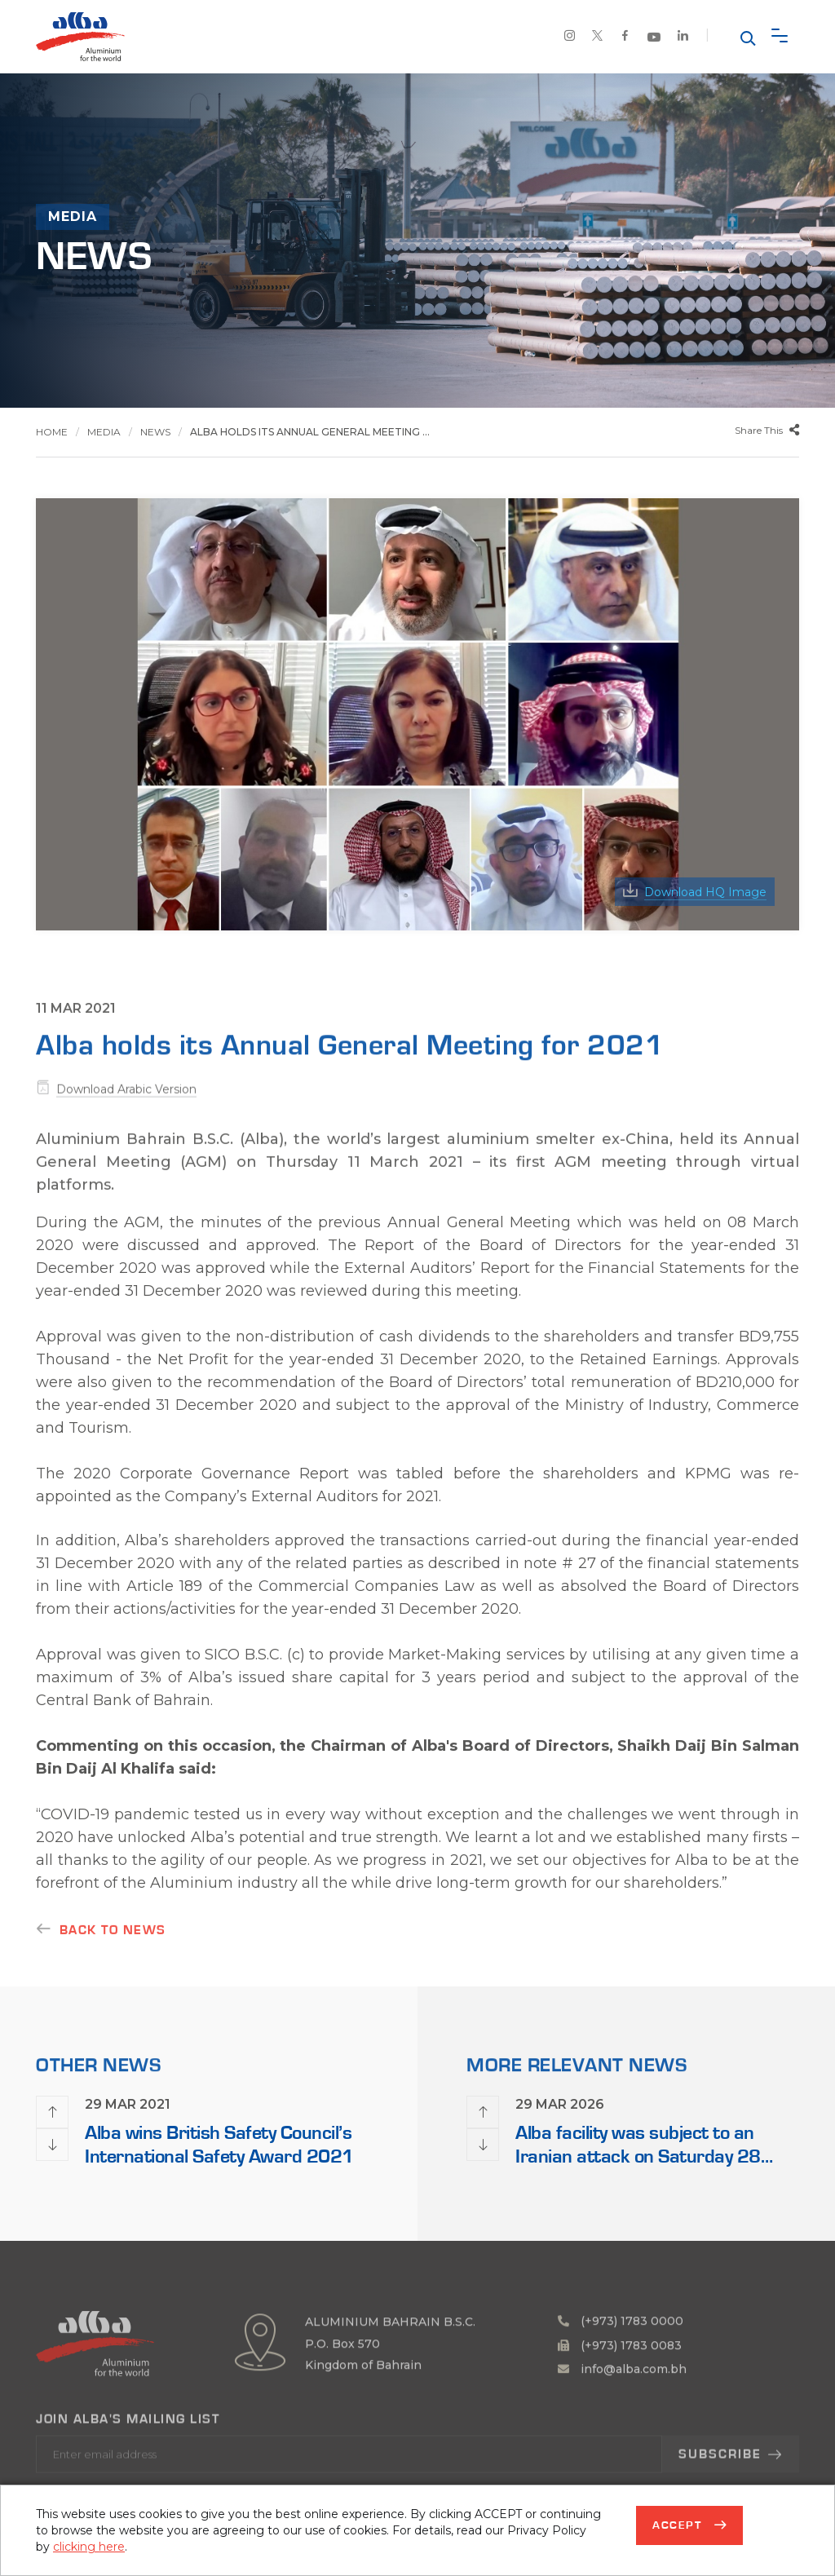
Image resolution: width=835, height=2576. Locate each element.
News (155, 432)
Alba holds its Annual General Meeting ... (310, 432)
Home (52, 432)
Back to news (113, 1944)
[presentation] (52, 2112)
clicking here (89, 2546)
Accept (679, 2525)
